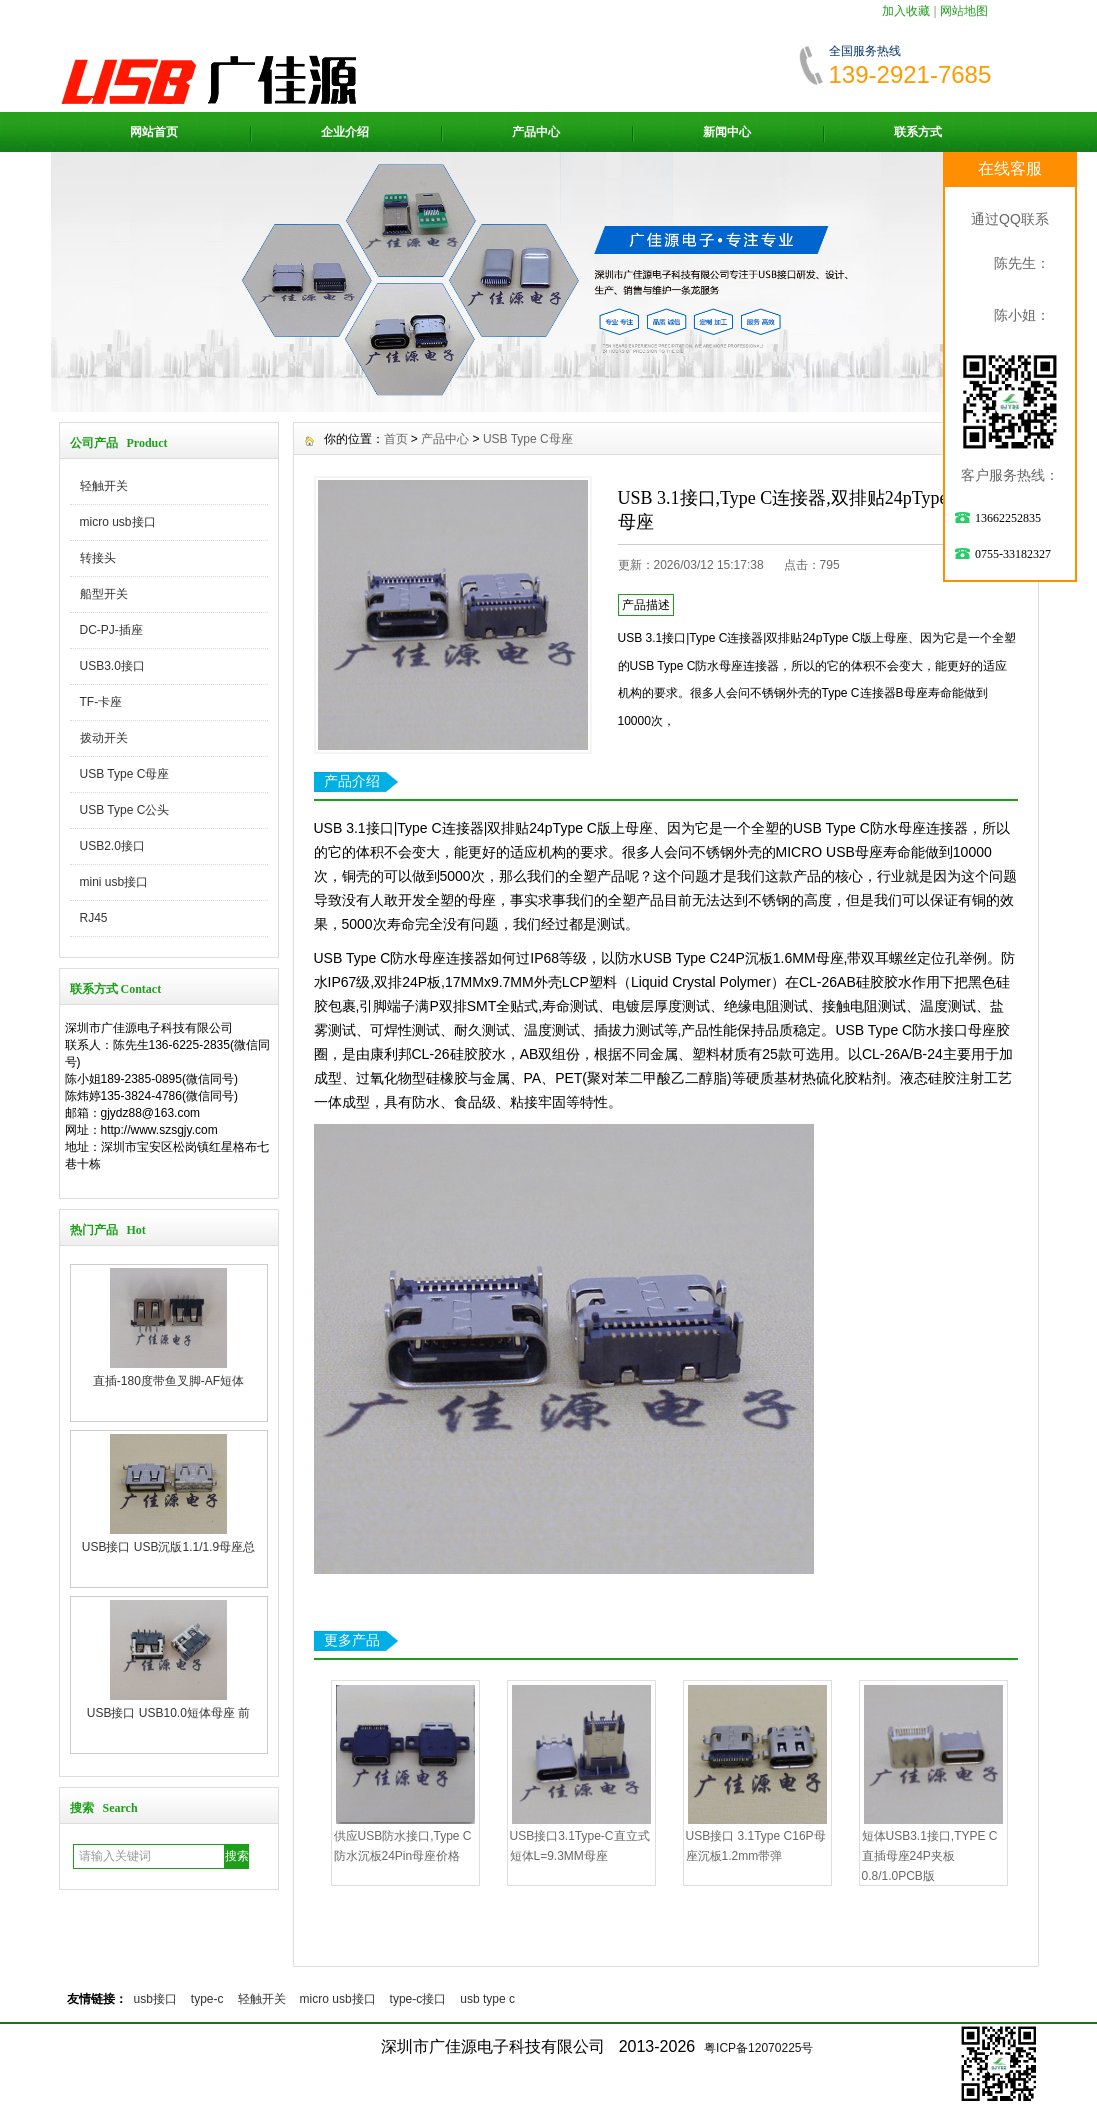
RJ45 (94, 918)
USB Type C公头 (125, 810)
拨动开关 (104, 738)
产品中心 (536, 132)
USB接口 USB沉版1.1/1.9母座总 (168, 1547)
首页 (396, 439)
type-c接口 (418, 1999)
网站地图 (964, 11)
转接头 (98, 558)
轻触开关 (104, 486)
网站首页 (154, 132)
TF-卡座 (101, 702)
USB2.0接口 (112, 846)
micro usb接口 (118, 522)
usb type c (487, 1999)
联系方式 (918, 132)
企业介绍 (345, 132)
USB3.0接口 (112, 666)
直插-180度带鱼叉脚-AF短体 (168, 1381)
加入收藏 (906, 11)
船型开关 (104, 594)
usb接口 (155, 1999)
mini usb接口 (114, 882)
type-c (207, 1999)
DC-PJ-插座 (111, 630)
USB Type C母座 (125, 774)
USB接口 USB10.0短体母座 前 (168, 1713)
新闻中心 (727, 132)
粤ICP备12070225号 (758, 2048)
